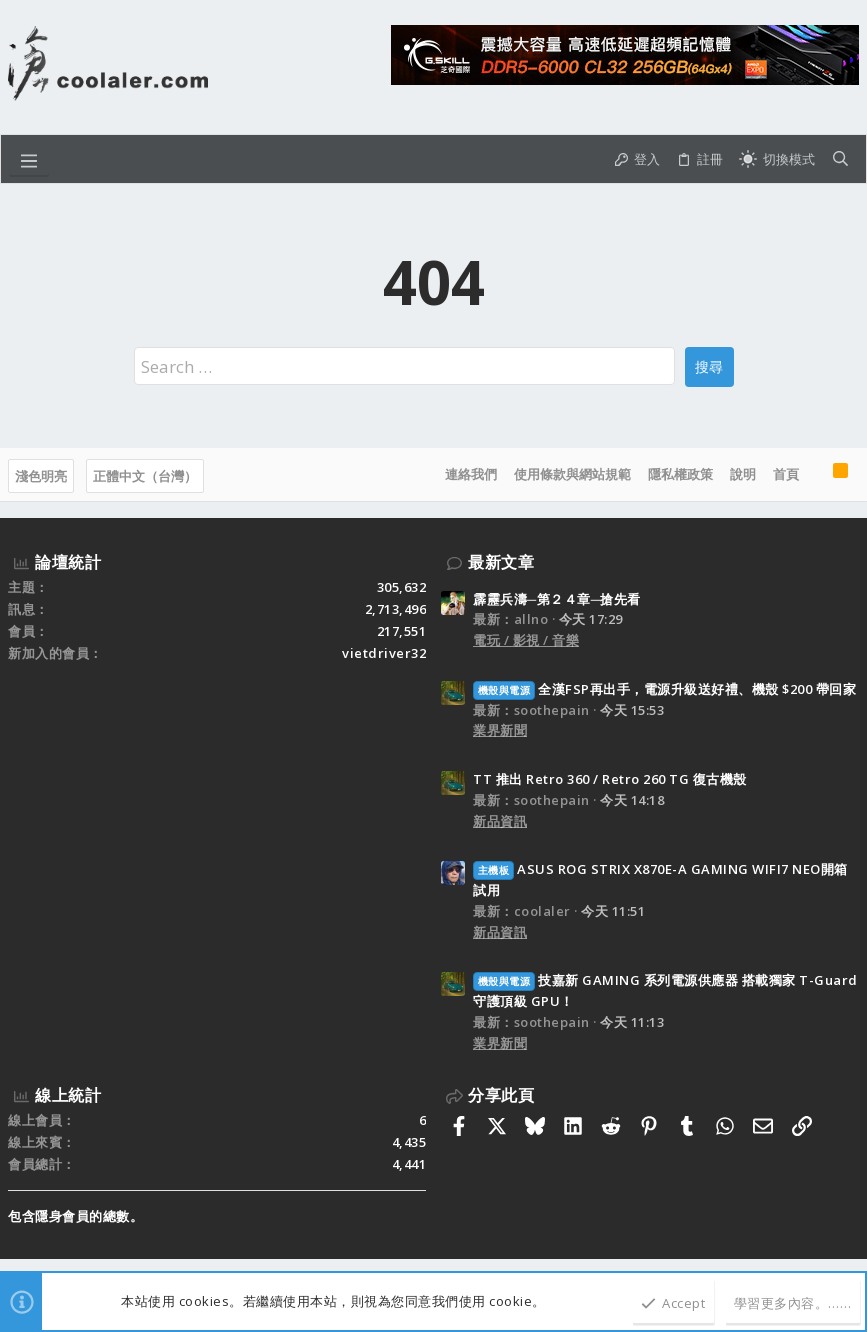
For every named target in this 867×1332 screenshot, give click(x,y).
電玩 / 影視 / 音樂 (526, 640)
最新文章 (501, 562)
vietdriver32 (384, 653)
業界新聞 (500, 730)
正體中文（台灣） (145, 476)
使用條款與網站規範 (572, 474)
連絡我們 (471, 474)
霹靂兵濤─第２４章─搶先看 (557, 599)
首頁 (786, 474)
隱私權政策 (680, 474)
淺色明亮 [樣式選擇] (41, 476)
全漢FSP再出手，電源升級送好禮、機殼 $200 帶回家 (664, 689)
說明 (743, 474)
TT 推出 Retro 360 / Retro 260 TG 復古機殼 (610, 779)
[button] (29, 159)
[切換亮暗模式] (777, 159)
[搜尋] (840, 159)
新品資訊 (500, 821)
